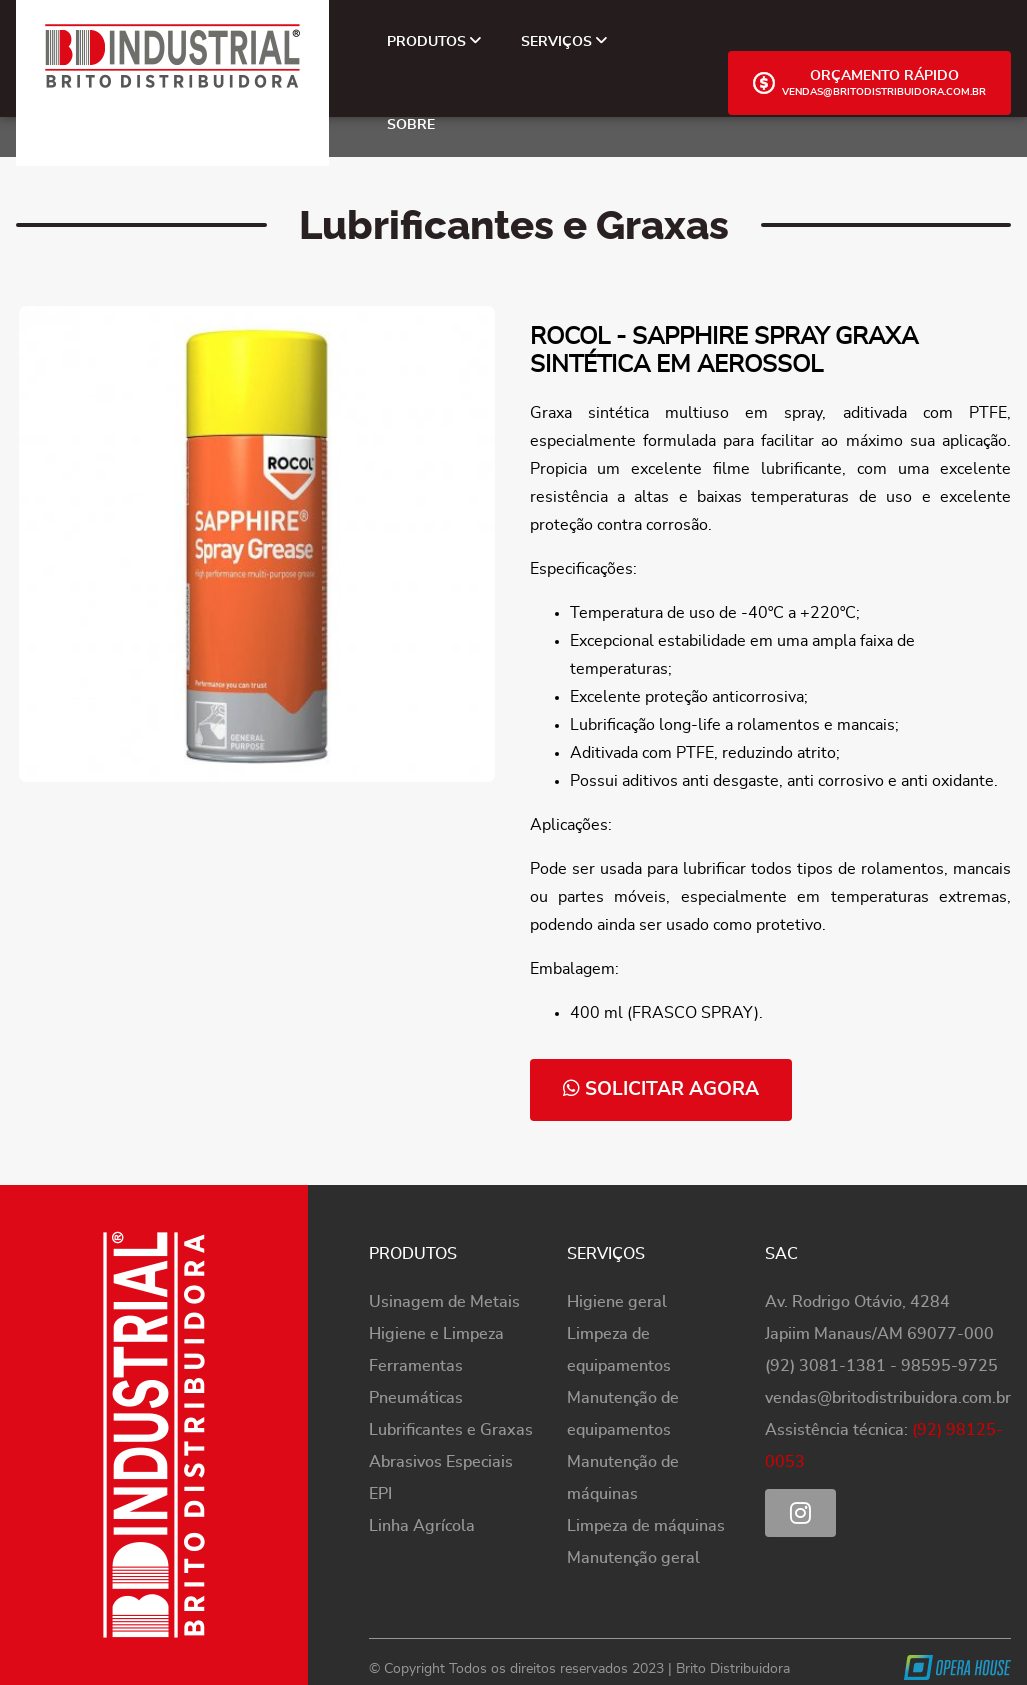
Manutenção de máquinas (623, 1478)
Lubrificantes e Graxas (451, 1430)
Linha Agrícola (422, 1526)
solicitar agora (661, 1088)
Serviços (564, 41)
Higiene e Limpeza (436, 1334)
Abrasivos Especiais (441, 1462)
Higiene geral (617, 1302)
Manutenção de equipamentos (623, 1414)
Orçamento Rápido (869, 82)
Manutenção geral (633, 1558)
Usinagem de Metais (444, 1302)
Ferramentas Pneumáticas (416, 1382)
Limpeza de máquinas (646, 1526)
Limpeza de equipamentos (619, 1350)
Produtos (434, 41)
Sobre (411, 124)
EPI (380, 1494)
